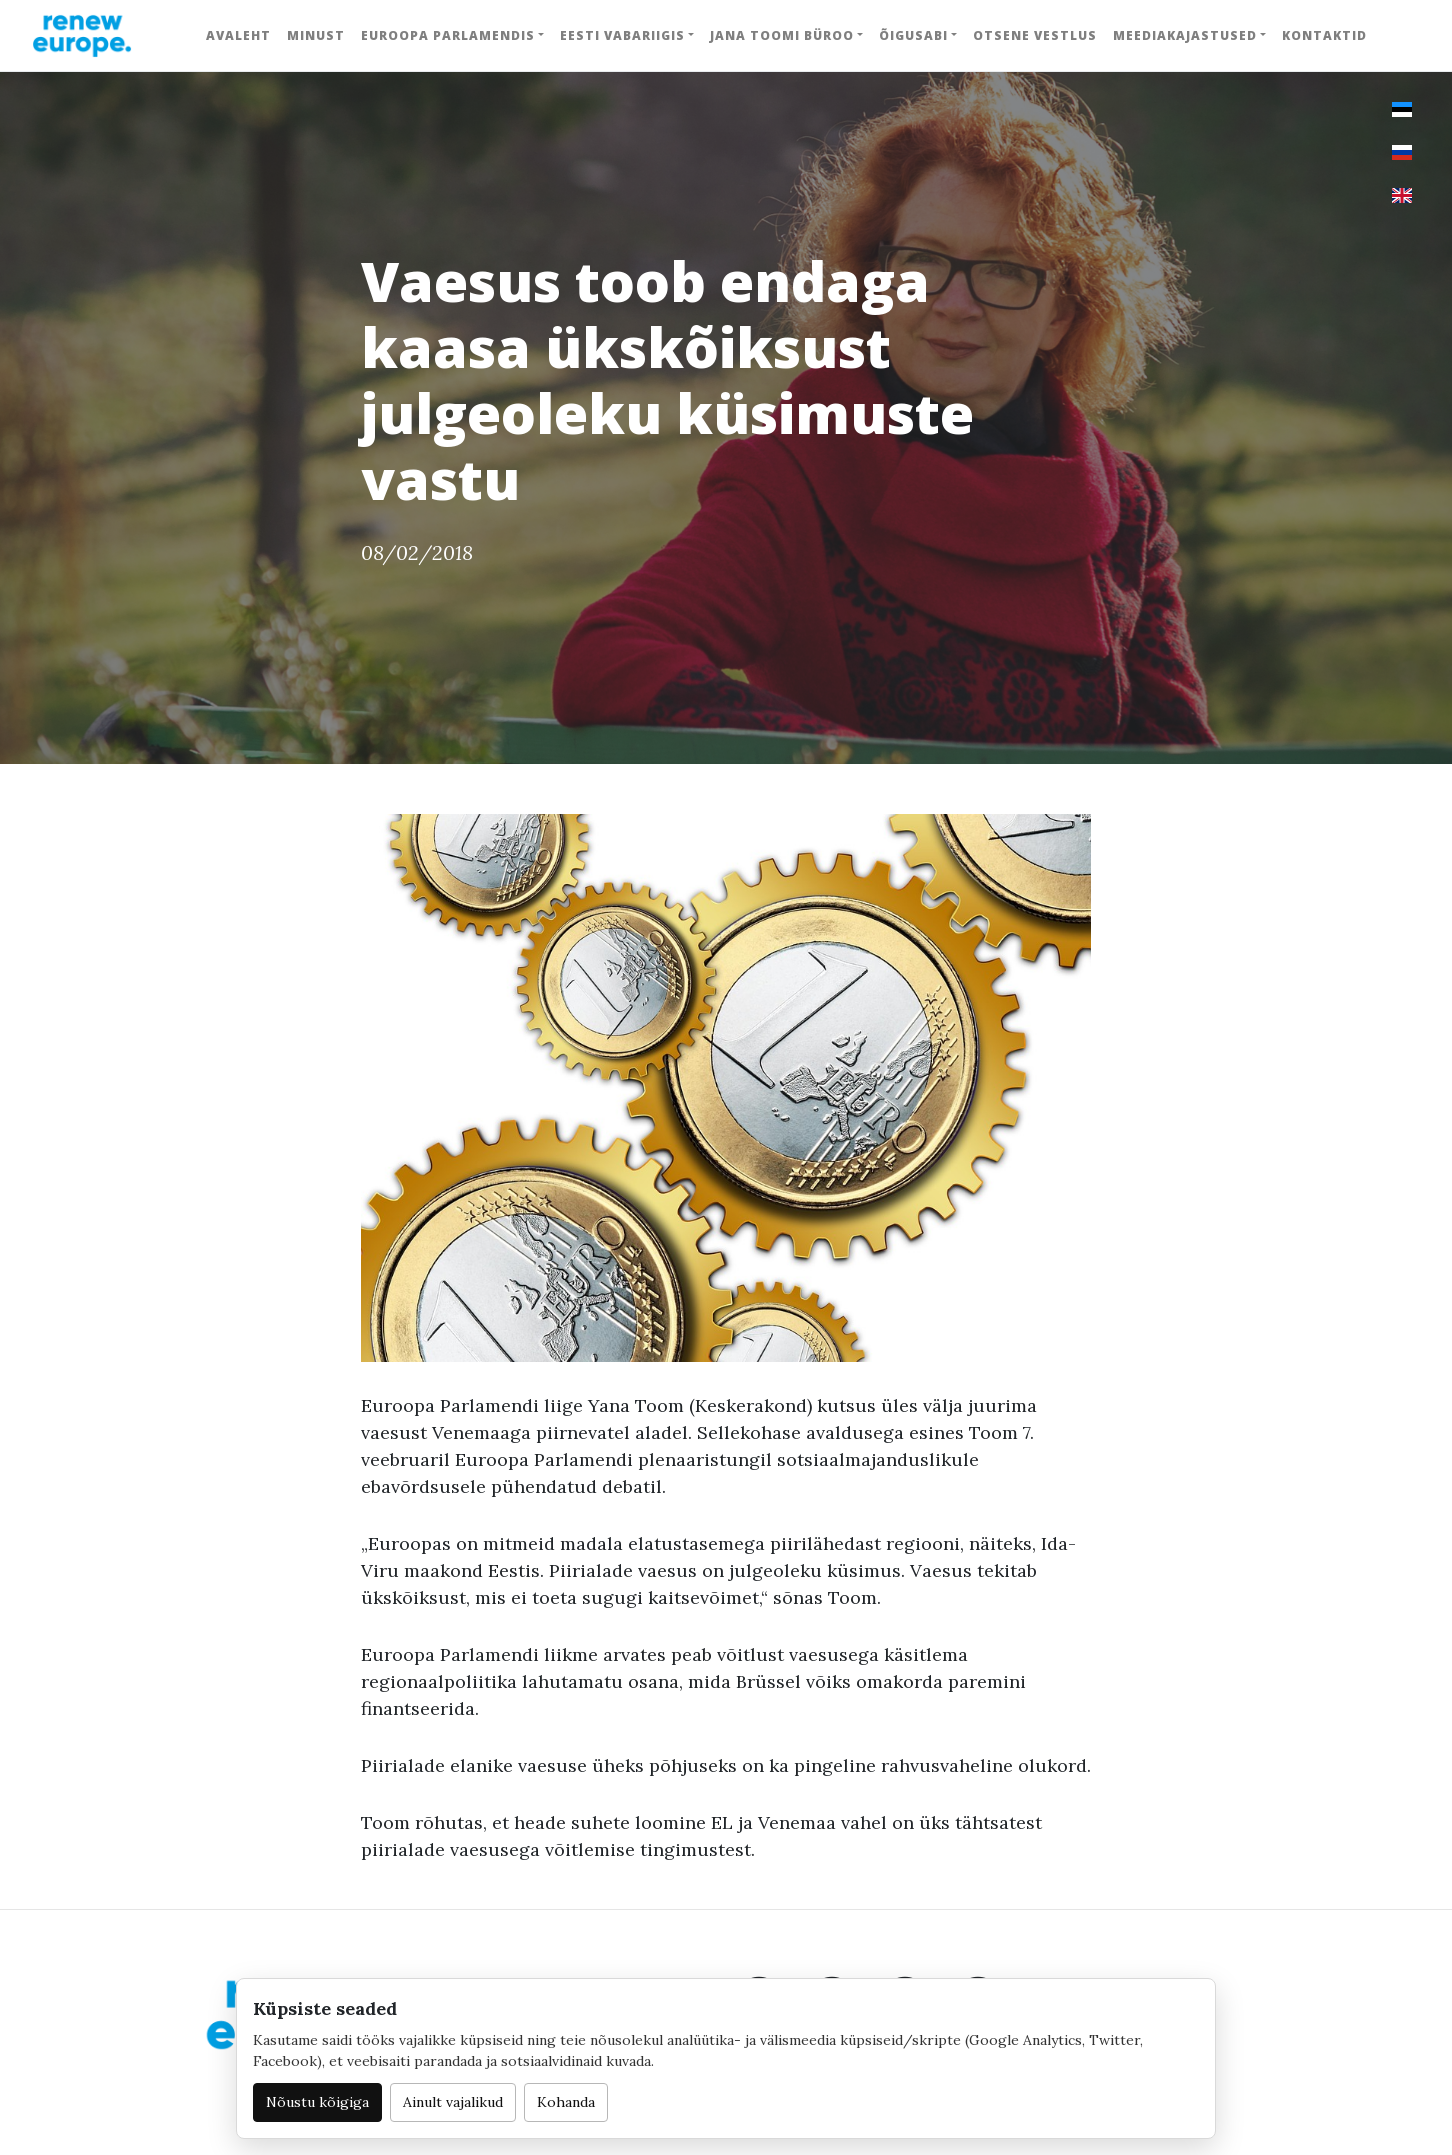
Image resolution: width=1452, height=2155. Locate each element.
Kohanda (566, 2102)
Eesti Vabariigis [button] (622, 35)
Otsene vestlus (1035, 35)
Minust (316, 35)
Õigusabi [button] (913, 35)
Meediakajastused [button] (1185, 35)
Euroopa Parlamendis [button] (448, 35)
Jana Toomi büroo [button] (782, 35)
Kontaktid (1324, 35)
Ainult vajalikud (453, 2102)
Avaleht (238, 35)
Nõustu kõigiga (317, 2102)
